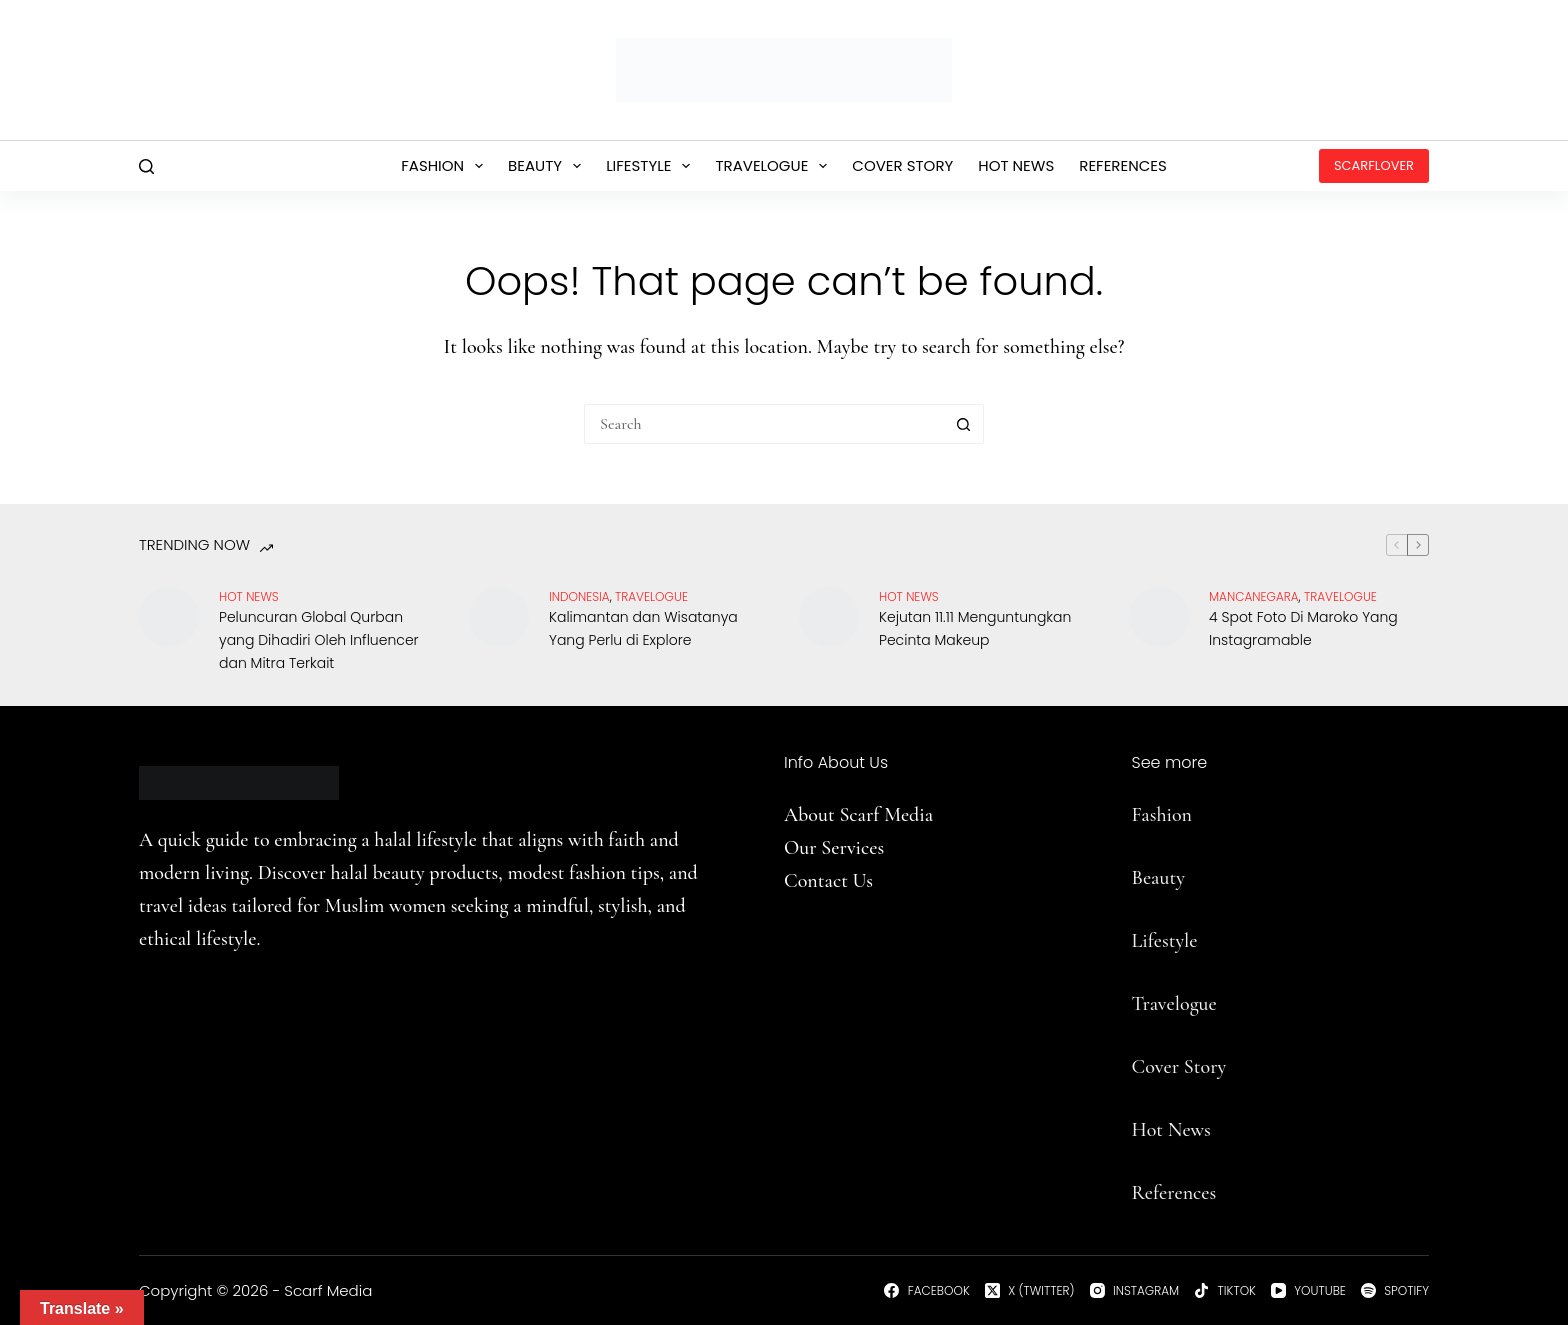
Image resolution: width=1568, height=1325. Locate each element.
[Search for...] (764, 424)
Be (1142, 878)
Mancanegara (1254, 596)
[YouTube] (1308, 1291)
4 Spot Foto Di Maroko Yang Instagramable (1303, 628)
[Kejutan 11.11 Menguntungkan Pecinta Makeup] (829, 617)
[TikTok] (1225, 1291)
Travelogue (775, 166)
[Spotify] (1395, 1291)
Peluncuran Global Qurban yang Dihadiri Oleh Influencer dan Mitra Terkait (319, 640)
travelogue (651, 596)
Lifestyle (652, 166)
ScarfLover (1374, 165)
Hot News (1016, 165)
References (1123, 165)
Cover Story (902, 165)
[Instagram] (1135, 1291)
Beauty (548, 166)
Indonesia (579, 596)
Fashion (446, 166)
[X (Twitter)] (1030, 1291)
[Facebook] (926, 1291)
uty (1171, 878)
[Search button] (964, 424)
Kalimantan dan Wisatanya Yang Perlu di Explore (643, 628)
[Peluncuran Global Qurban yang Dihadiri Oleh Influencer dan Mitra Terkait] (169, 617)
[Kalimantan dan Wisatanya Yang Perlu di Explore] (499, 617)
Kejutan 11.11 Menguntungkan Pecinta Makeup (975, 628)
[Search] (146, 166)
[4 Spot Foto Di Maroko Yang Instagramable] (1159, 617)
